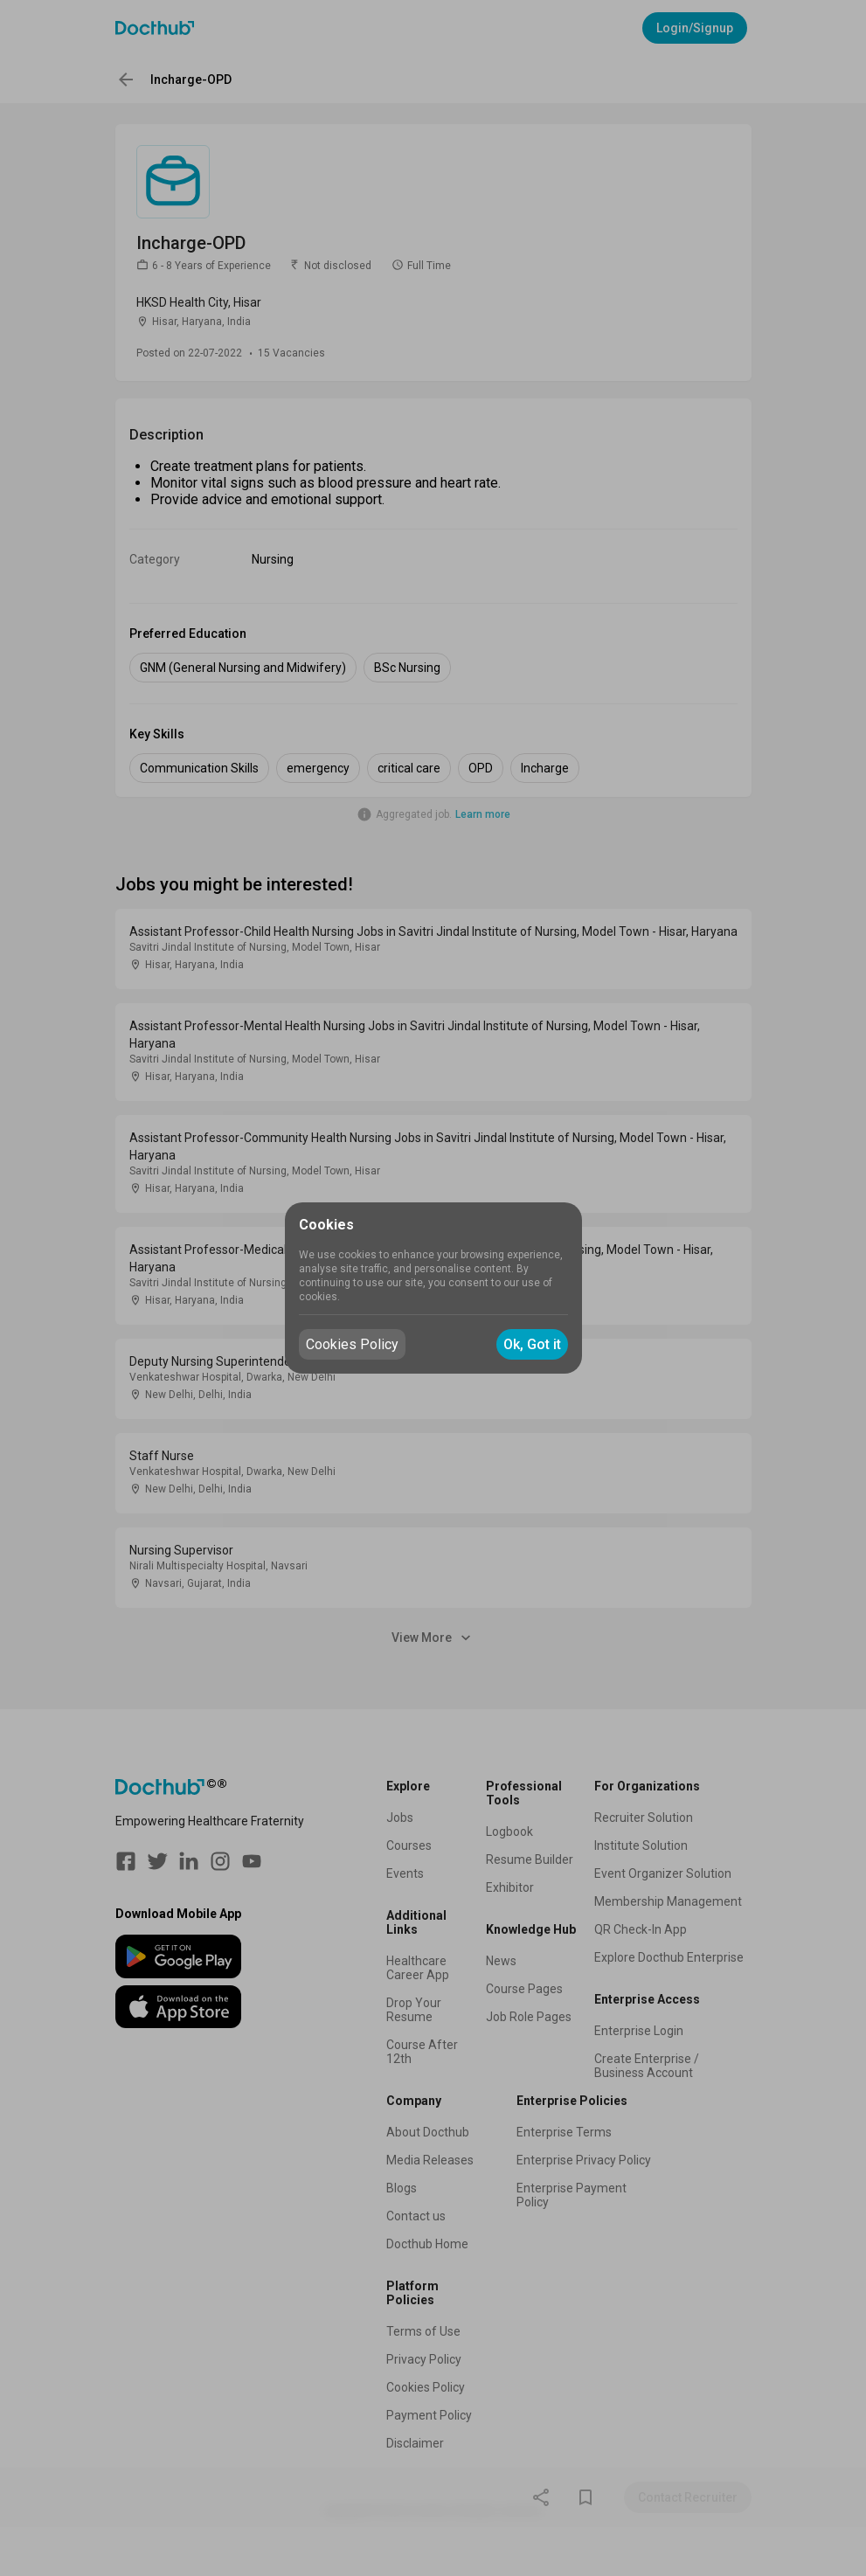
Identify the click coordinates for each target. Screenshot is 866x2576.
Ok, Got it (532, 1344)
